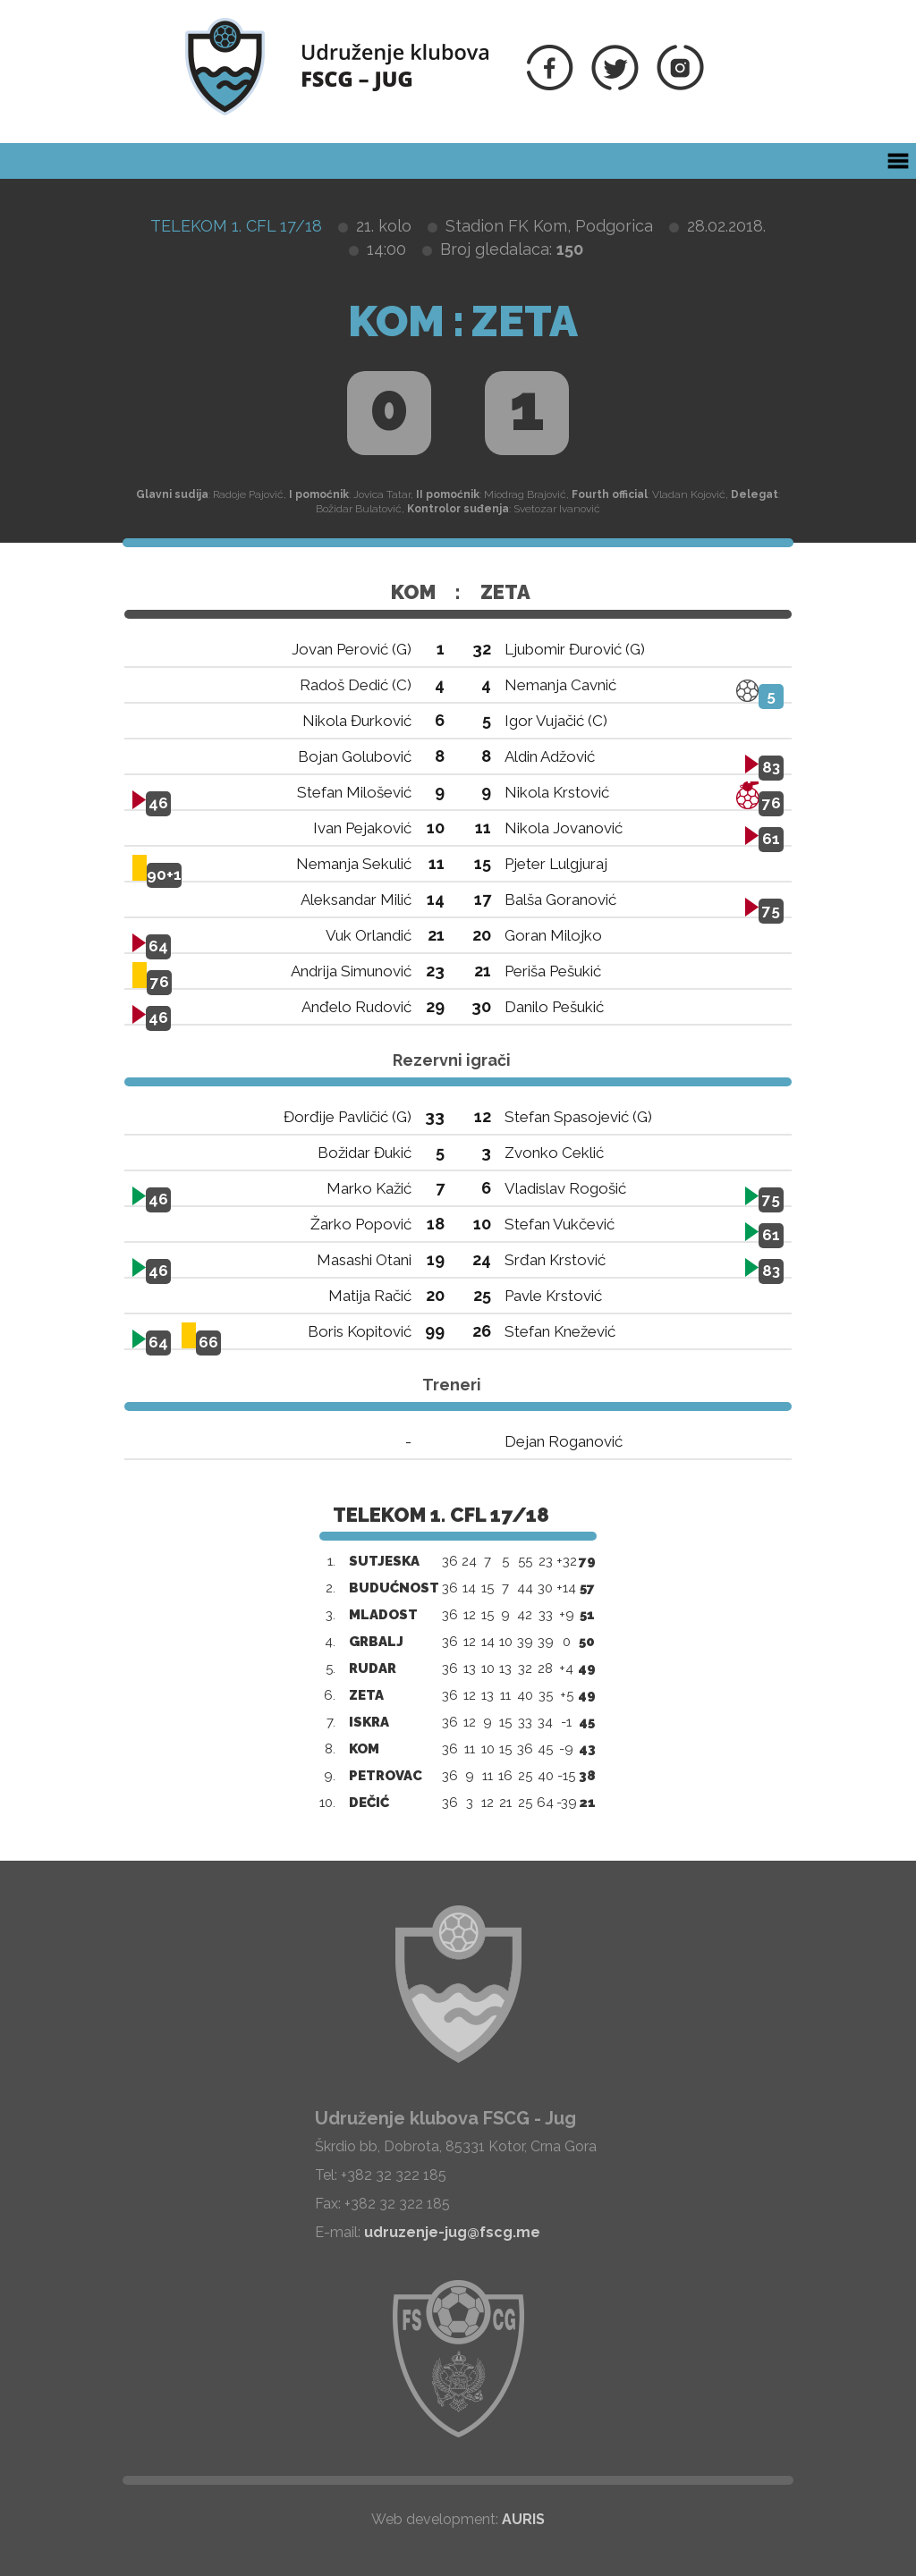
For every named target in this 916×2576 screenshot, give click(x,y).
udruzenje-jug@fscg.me (452, 2232)
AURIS (523, 2519)
